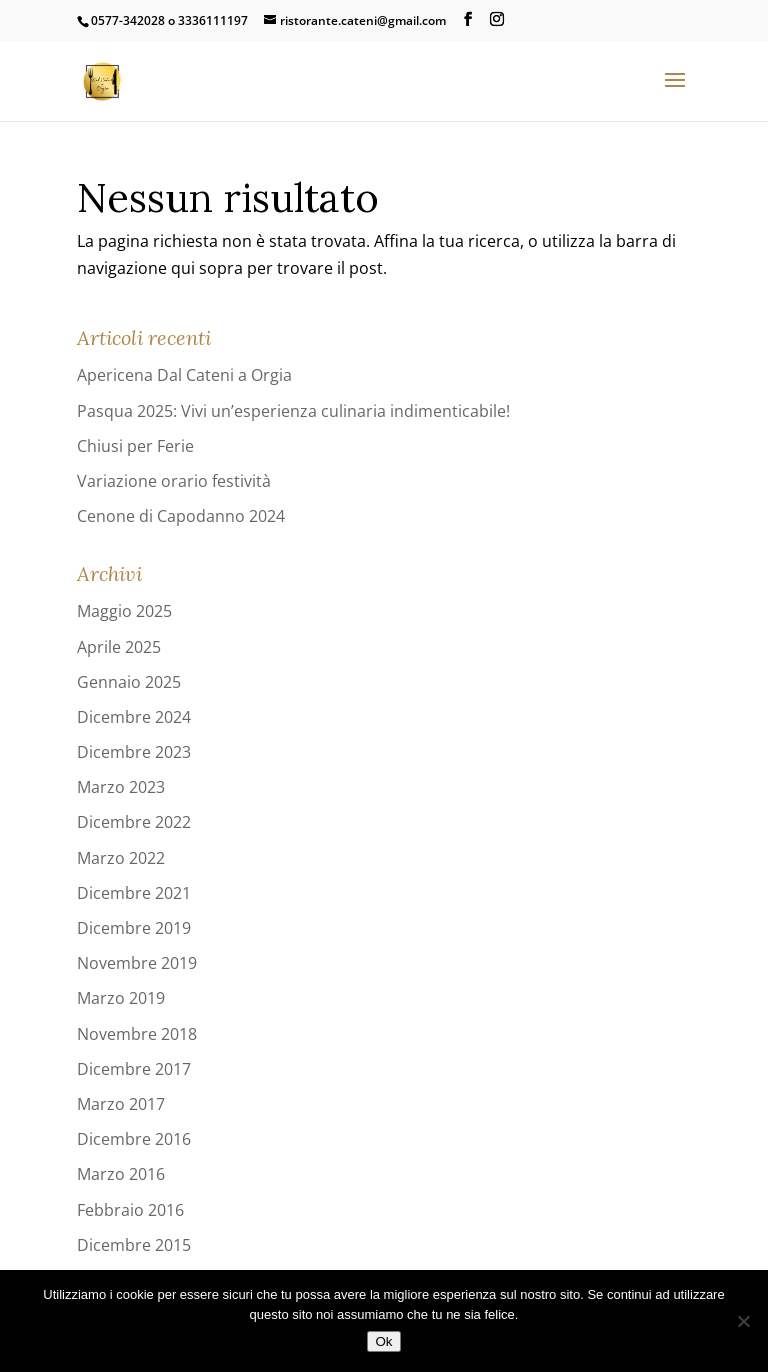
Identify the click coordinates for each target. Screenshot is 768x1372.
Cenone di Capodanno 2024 (181, 516)
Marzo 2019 (121, 998)
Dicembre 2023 (134, 752)
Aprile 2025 (119, 647)
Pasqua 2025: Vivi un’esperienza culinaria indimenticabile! (293, 411)
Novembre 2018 (137, 1034)
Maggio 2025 (124, 611)
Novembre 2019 (137, 963)
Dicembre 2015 (134, 1245)
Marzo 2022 (121, 858)
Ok (383, 1341)
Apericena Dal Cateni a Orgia (184, 375)
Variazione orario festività (174, 481)
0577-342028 (128, 20)
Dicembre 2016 (134, 1139)
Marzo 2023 (121, 787)
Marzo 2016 (121, 1174)
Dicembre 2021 (134, 893)
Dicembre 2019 (134, 928)
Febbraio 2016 (130, 1210)
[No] (743, 1321)
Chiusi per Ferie (135, 446)
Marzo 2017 (121, 1104)
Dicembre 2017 (134, 1069)
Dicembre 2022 (134, 822)
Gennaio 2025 (129, 682)
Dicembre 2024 (134, 717)
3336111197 (213, 20)
